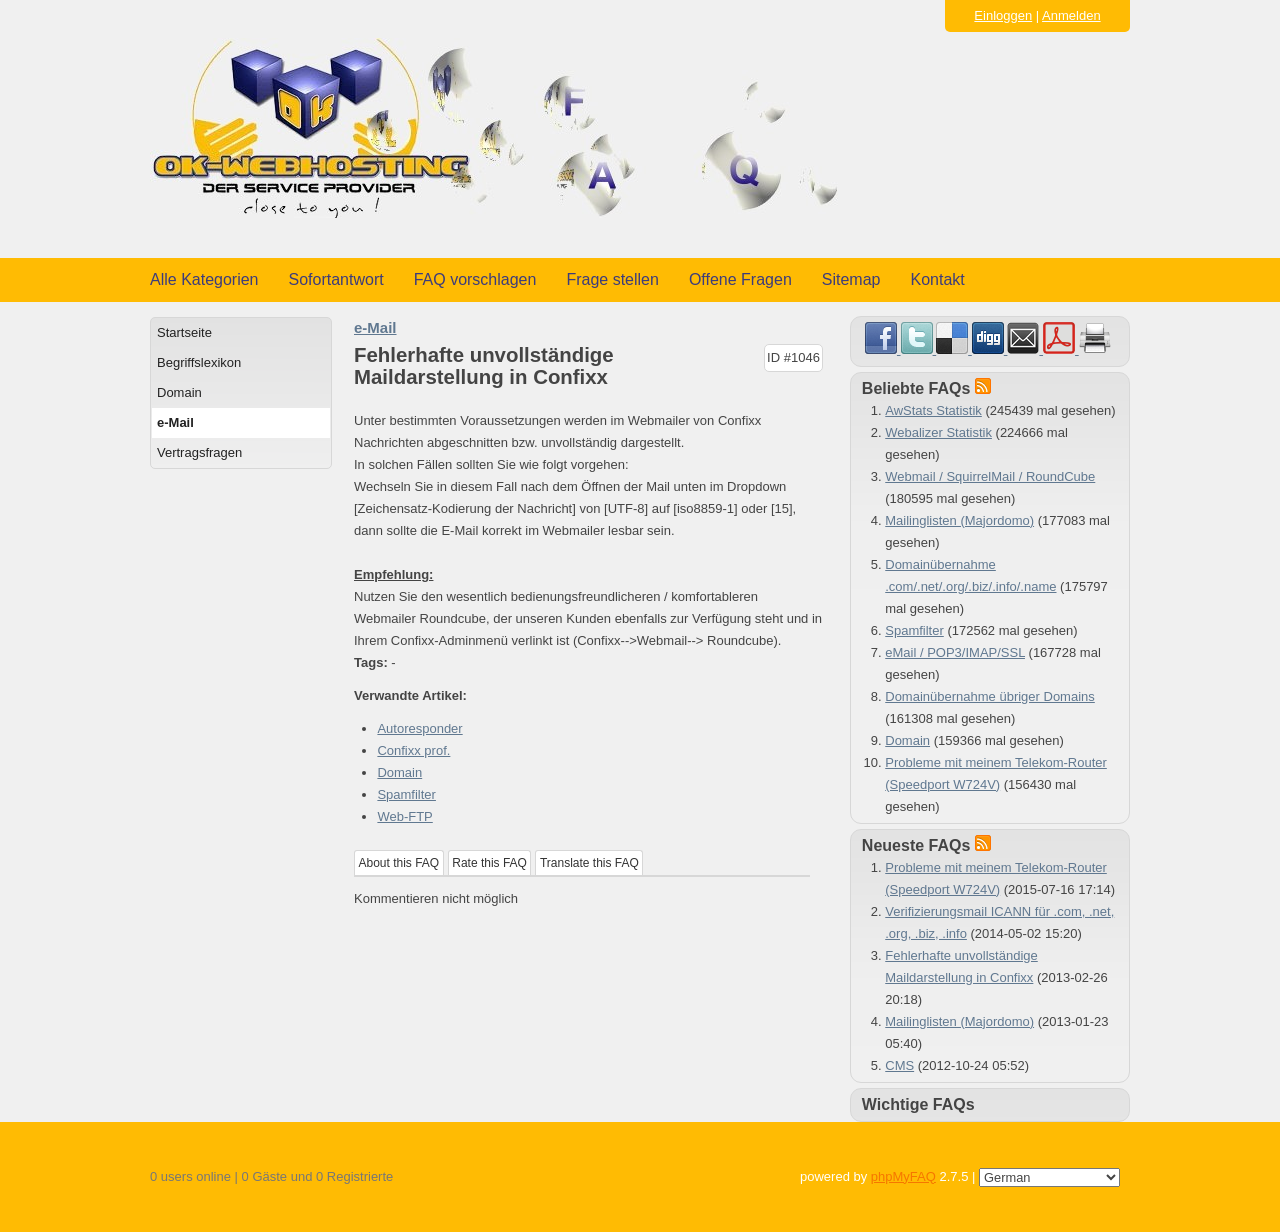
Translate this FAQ (589, 863)
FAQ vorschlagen (475, 279)
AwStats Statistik (933, 410)
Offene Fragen (740, 279)
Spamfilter (406, 794)
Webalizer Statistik (938, 432)
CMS (899, 1065)
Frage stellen (612, 279)
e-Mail (175, 422)
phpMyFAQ (903, 1176)
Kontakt (938, 279)
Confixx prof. (413, 750)
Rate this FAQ (489, 863)
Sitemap (851, 279)
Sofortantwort (336, 279)
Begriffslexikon (199, 362)
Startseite (184, 332)
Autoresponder (419, 728)
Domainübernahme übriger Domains (990, 696)
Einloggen (1003, 15)
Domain (179, 392)
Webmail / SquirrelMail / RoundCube (990, 476)
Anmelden (1071, 15)
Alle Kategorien (204, 279)
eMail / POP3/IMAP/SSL (955, 652)
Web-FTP (404, 816)
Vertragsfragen (199, 452)
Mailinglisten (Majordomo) (959, 520)
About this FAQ (399, 863)
